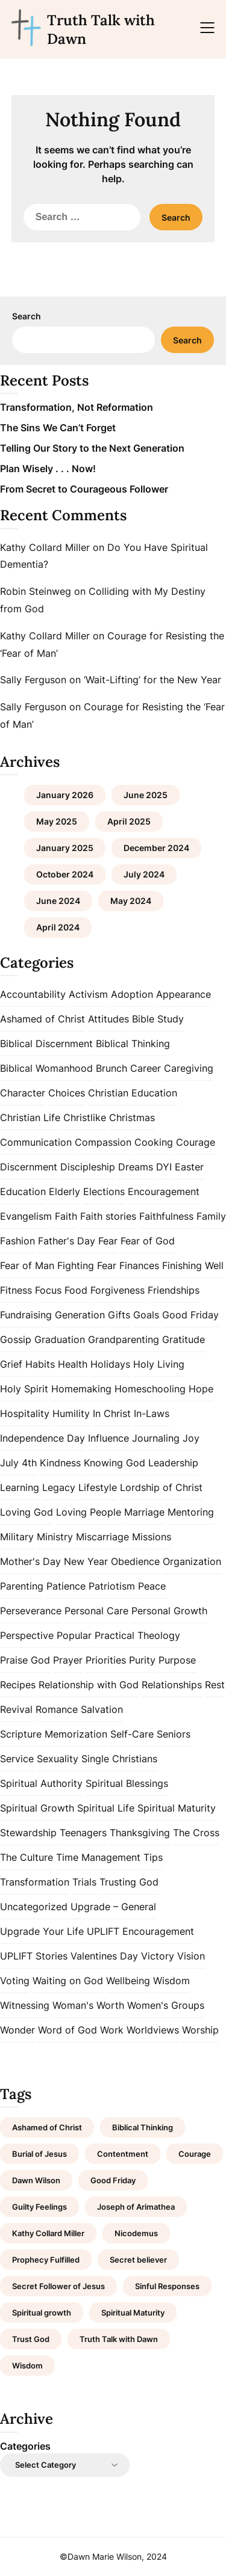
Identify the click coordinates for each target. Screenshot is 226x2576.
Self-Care (132, 1734)
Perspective (27, 1635)
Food (75, 1290)
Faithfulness (166, 1216)
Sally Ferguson (33, 680)
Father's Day (66, 1241)
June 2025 (146, 795)
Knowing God (114, 1463)
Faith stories (108, 1216)
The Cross (196, 1833)
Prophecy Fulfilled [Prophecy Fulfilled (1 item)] (46, 2259)
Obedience (135, 1561)
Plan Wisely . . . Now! (48, 469)
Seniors (173, 1734)
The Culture (26, 1857)
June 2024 (58, 901)
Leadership (173, 1463)
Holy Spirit (24, 1389)
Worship (200, 2030)
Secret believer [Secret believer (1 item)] (138, 2259)
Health (72, 1364)
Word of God (67, 2030)
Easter (189, 1167)
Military (17, 1537)
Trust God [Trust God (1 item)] (30, 2339)
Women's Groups (165, 2005)
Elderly (64, 1191)
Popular (74, 1635)
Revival (16, 1709)
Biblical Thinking (133, 1043)
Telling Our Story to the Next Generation (92, 448)
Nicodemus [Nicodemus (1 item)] (136, 2233)
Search (26, 316)
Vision (191, 1956)
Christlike (84, 1117)
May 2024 (130, 901)
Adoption (132, 994)
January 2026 (64, 795)
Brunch (111, 1068)
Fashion (17, 1241)
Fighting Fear (86, 1265)
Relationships (172, 1685)
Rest (215, 1685)
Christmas (132, 1117)
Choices (66, 1093)
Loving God (26, 1512)
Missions (151, 1537)
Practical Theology (137, 1635)
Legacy (58, 1487)
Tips (153, 1857)
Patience (66, 1586)
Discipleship (87, 1167)
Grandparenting (123, 1339)
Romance (57, 1709)
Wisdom (171, 1981)
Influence (108, 1438)
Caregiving (188, 1068)
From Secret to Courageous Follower (84, 489)
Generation (80, 1315)
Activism (88, 994)
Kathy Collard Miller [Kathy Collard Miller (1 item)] (48, 2233)
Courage (195, 1142)
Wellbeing (128, 1981)
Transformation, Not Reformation (76, 407)
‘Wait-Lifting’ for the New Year (152, 680)
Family (211, 1216)
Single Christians (119, 1759)
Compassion (103, 1142)
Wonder (17, 2030)
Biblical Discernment (46, 1043)
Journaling (156, 1438)
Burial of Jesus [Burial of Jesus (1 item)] (39, 2154)
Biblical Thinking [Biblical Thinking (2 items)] (142, 2127)
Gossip (15, 1339)
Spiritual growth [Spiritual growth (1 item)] (41, 2312)
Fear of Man (27, 1265)
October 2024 (64, 874)
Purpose (177, 1660)
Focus (48, 1290)
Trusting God (129, 1882)
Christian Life (30, 1117)
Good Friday (190, 1315)
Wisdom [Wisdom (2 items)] (27, 2365)
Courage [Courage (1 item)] (194, 2154)
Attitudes (108, 1019)
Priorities (106, 1660)
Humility (71, 1413)
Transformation (34, 1882)
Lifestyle (97, 1487)
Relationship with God (89, 1685)
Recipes (18, 1685)
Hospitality (24, 1413)
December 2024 (156, 848)
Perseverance (30, 1611)
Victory (157, 1956)
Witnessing (24, 2005)
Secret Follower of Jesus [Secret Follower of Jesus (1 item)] (58, 2286)
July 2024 (144, 874)
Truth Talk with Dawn (101, 29)
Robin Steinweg (35, 591)
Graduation (59, 1339)
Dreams (135, 1167)
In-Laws (151, 1413)
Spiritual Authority (41, 1783)
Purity (142, 1660)
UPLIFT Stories (33, 1956)
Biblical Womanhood (46, 1068)
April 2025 (129, 821)
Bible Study (158, 1019)
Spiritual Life (105, 1808)
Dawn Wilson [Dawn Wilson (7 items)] (36, 2180)
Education (23, 1191)
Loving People (88, 1512)
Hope (201, 1389)
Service (17, 1759)
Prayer (68, 1660)
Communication (36, 1142)
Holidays (110, 1364)
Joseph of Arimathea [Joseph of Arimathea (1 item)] (136, 2207)
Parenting (21, 1586)
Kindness (60, 1463)
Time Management (98, 1857)
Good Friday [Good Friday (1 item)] (113, 2180)
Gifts (119, 1315)
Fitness (16, 1290)
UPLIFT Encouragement (140, 1931)
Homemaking (81, 1389)
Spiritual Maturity (176, 1808)
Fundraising (26, 1315)
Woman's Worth (88, 2005)
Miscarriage (102, 1537)
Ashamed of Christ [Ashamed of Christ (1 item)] (47, 2127)
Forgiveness (117, 1290)
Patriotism (112, 1586)
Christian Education (132, 1093)
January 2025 (64, 848)
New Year (86, 1561)
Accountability (33, 994)
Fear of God (148, 1241)
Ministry (55, 1537)
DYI (164, 1167)
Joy (191, 1438)
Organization (192, 1561)
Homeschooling (150, 1389)
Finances (139, 1265)
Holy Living (158, 1364)
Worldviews (153, 2030)
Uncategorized (33, 1907)
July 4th (18, 1463)
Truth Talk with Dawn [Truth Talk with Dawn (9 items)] (119, 2339)
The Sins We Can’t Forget (58, 428)
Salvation (102, 1709)
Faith (66, 1216)
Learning (19, 1487)
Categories (25, 2446)
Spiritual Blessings (127, 1783)
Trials (84, 1882)
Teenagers (83, 1833)
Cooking (153, 1142)
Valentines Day (104, 1956)
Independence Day (42, 1438)
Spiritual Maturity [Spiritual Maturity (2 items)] (133, 2312)
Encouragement (163, 1191)
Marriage (144, 1512)
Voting (15, 1981)
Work (112, 2030)
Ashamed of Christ (42, 1019)
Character (22, 1093)
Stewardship (28, 1833)
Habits (40, 1364)
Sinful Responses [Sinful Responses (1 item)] (167, 2286)
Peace (152, 1586)
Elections (104, 1191)
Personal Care (96, 1611)
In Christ (112, 1413)
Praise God (25, 1660)
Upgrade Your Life (42, 1931)
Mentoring (191, 1512)
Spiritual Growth (37, 1808)
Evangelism (26, 1216)
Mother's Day (30, 1561)
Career (145, 1068)
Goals (146, 1315)
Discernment (28, 1167)
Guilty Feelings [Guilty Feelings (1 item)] (39, 2207)
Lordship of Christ (161, 1487)
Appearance (183, 994)
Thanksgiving (140, 1833)
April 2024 (58, 927)
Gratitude (183, 1339)
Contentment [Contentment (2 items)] (122, 2154)
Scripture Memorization (53, 1734)
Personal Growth (169, 1611)
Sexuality (57, 1759)
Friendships (173, 1290)
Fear (108, 1241)
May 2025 (56, 821)
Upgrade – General (113, 1907)
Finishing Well (193, 1265)
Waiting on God (68, 1981)
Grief (11, 1364)
